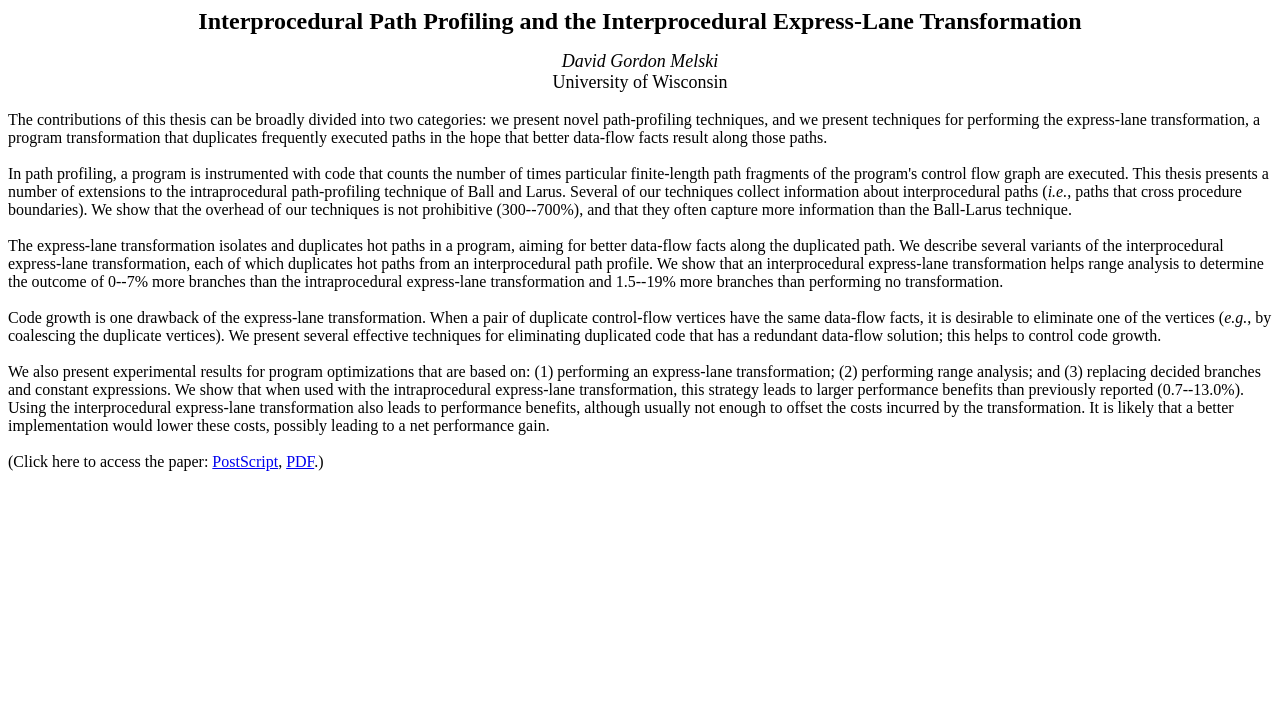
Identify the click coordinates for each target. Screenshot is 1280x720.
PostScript (245, 461)
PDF (300, 461)
